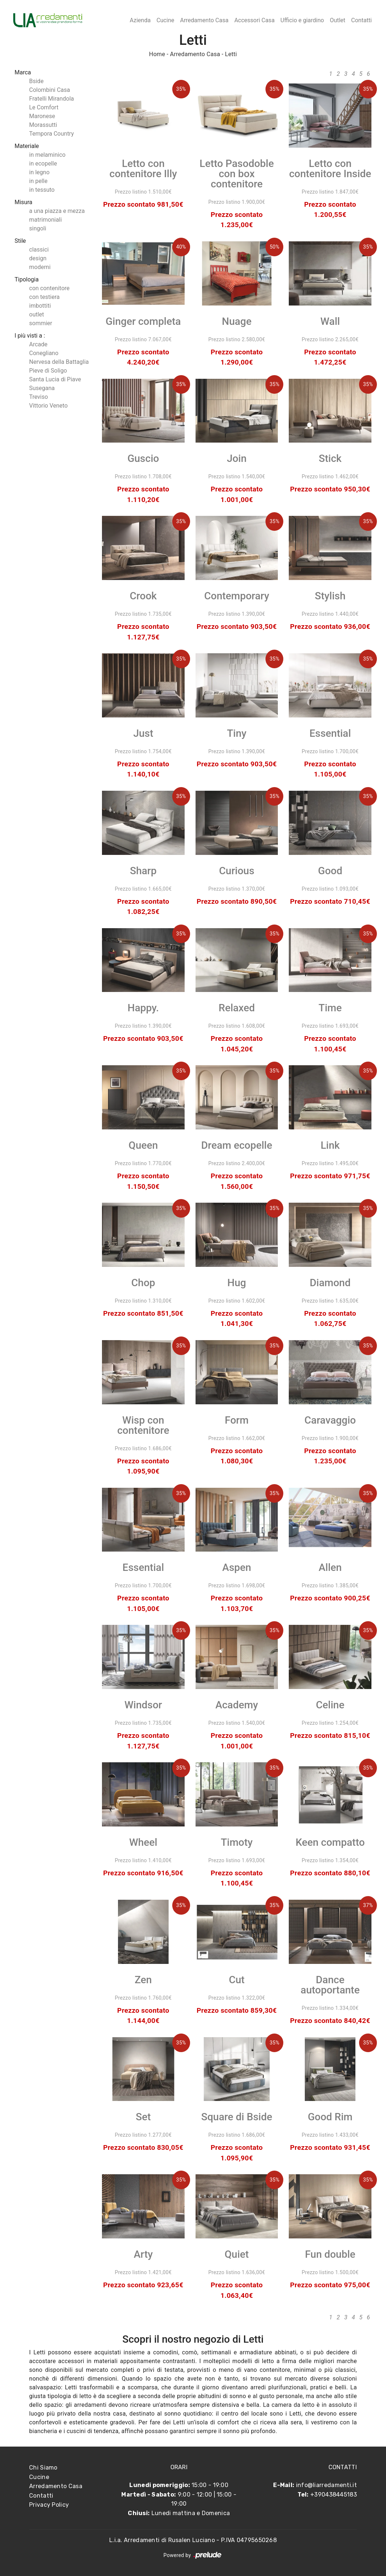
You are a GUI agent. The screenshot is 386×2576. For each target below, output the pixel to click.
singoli (37, 228)
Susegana (42, 388)
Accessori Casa (254, 20)
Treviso (38, 396)
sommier (40, 323)
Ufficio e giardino (302, 20)
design (37, 258)
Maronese (42, 116)
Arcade (38, 344)
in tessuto (42, 189)
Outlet (338, 20)
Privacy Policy (49, 2504)
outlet (36, 314)
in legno (39, 172)
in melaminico (47, 154)
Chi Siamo (43, 2467)
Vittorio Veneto (48, 405)
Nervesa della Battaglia (59, 361)
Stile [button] (20, 240)
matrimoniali (45, 219)
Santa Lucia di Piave (55, 379)
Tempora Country (51, 133)
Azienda (140, 20)
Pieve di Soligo (48, 370)
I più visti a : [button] (30, 335)
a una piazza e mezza (57, 210)
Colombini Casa (49, 89)
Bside (36, 81)
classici (39, 249)
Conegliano (43, 353)
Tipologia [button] (27, 279)
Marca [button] (23, 72)
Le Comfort (43, 107)
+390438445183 (333, 2494)
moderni (40, 267)
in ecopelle (43, 163)
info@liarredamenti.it (326, 2485)
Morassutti (43, 124)
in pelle (38, 181)
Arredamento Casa (204, 20)
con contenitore (49, 288)
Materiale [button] (27, 146)
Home (157, 54)
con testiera (44, 296)
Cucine (165, 20)
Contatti (361, 20)
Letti (231, 54)
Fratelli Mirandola (51, 98)
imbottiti (40, 305)
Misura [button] (23, 202)
